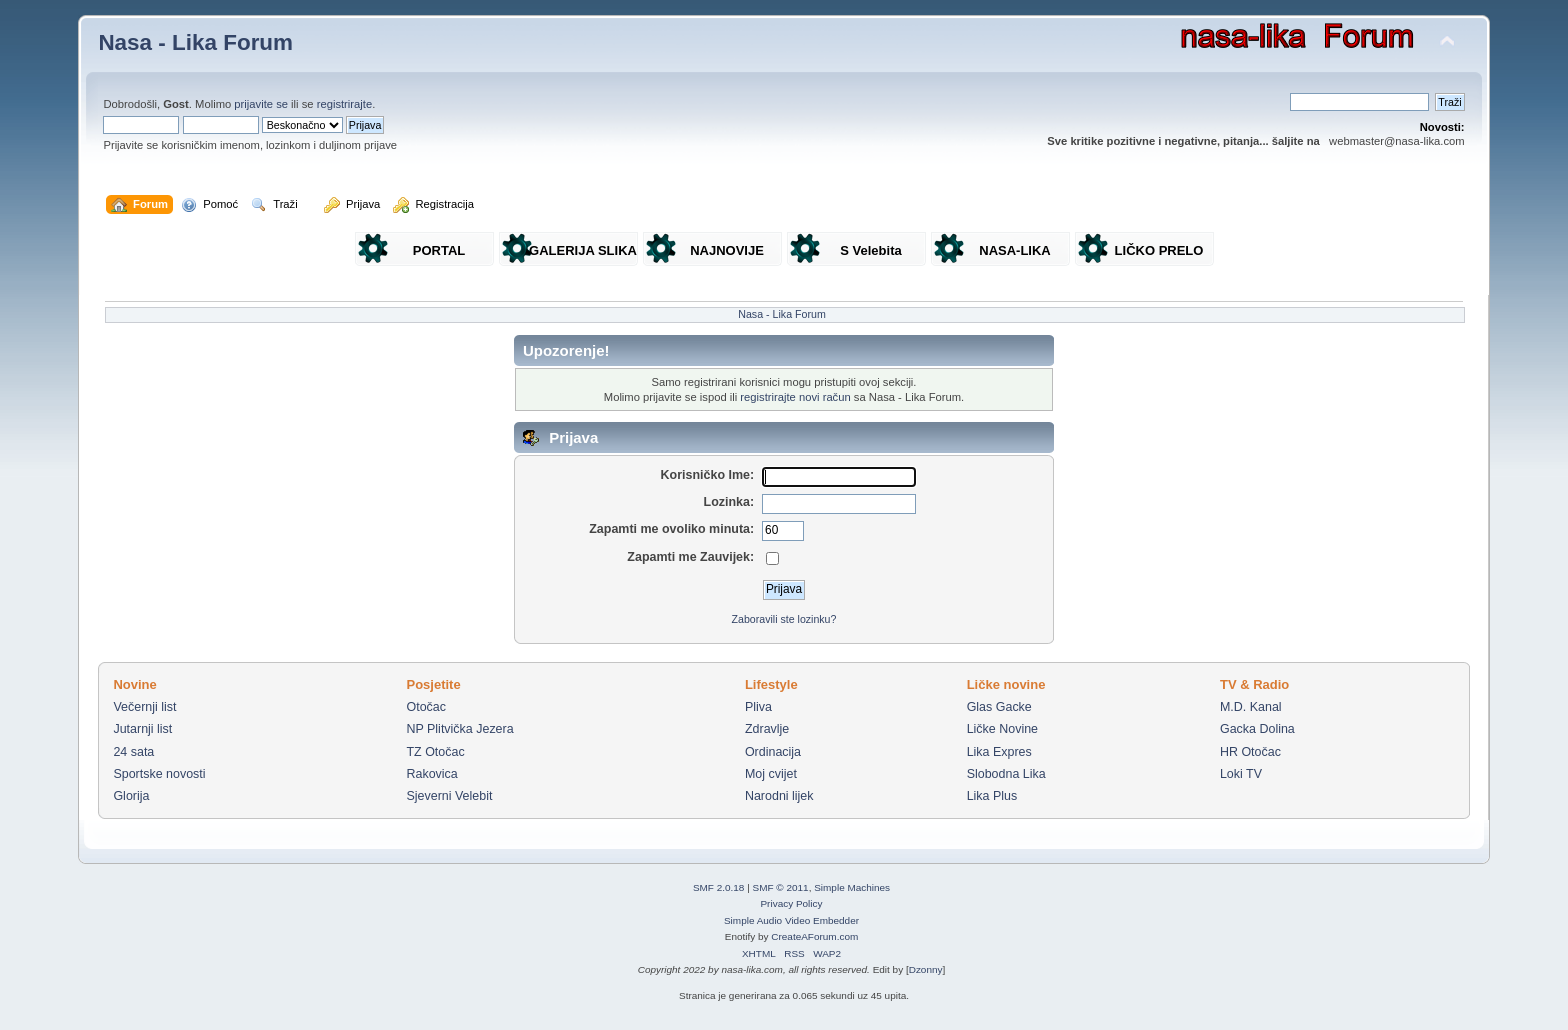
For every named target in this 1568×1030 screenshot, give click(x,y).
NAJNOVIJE (727, 250)
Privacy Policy (791, 903)
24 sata (133, 752)
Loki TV (1241, 774)
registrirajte (345, 104)
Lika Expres (999, 752)
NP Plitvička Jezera (459, 729)
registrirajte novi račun (795, 397)
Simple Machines (852, 887)
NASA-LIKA (1015, 250)
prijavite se (261, 104)
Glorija (131, 796)
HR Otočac (1250, 752)
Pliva (758, 707)
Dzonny (926, 969)
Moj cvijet (771, 774)
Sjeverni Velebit (449, 796)
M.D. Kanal (1251, 707)
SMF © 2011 (781, 887)
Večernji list (144, 707)
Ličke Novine (1002, 729)
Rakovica (431, 774)
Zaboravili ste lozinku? (784, 619)
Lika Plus (992, 796)
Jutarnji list (142, 729)
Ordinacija (773, 752)
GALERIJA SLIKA (583, 250)
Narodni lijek (779, 796)
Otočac (426, 707)
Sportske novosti (159, 774)
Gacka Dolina (1257, 729)
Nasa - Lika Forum (195, 42)
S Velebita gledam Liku (871, 254)
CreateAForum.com (814, 936)
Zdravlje (767, 729)
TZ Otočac (435, 752)
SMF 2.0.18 (719, 887)
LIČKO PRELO (1159, 250)
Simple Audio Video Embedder (791, 920)
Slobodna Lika (1006, 774)
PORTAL (439, 250)
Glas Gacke (999, 707)
